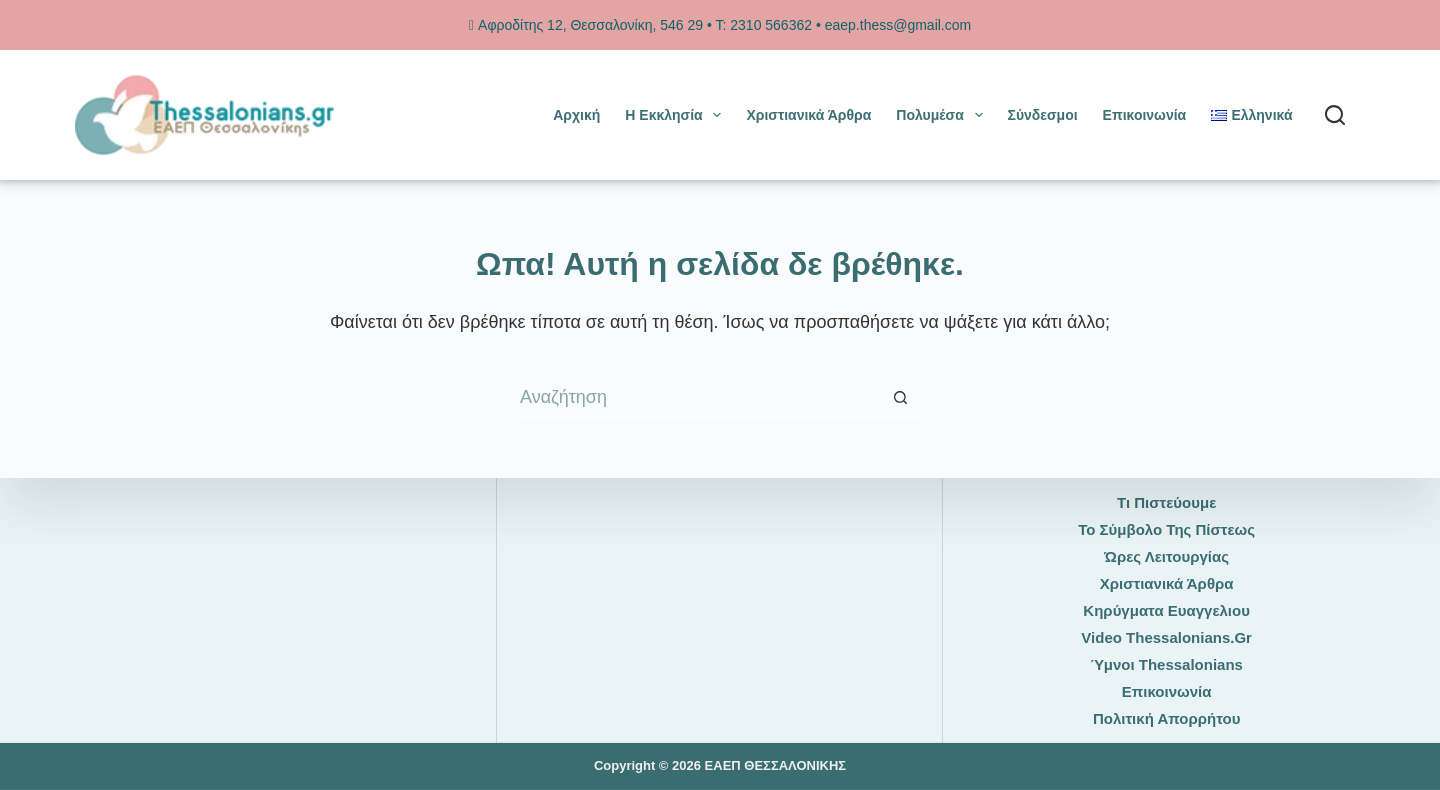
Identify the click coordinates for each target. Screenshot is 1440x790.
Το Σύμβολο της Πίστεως (1166, 529)
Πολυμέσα (943, 115)
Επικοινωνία (1145, 115)
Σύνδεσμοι (1043, 115)
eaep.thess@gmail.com (898, 25)
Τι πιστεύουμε (1166, 502)
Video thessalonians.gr (1166, 637)
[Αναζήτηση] (1335, 115)
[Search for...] (700, 398)
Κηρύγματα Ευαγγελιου (1166, 610)
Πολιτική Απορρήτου (1166, 718)
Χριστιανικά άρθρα (808, 115)
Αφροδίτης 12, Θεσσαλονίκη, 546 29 (586, 25)
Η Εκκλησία (677, 115)
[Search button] (900, 398)
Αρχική (576, 115)
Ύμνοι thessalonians (1166, 664)
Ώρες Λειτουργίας (1166, 556)
